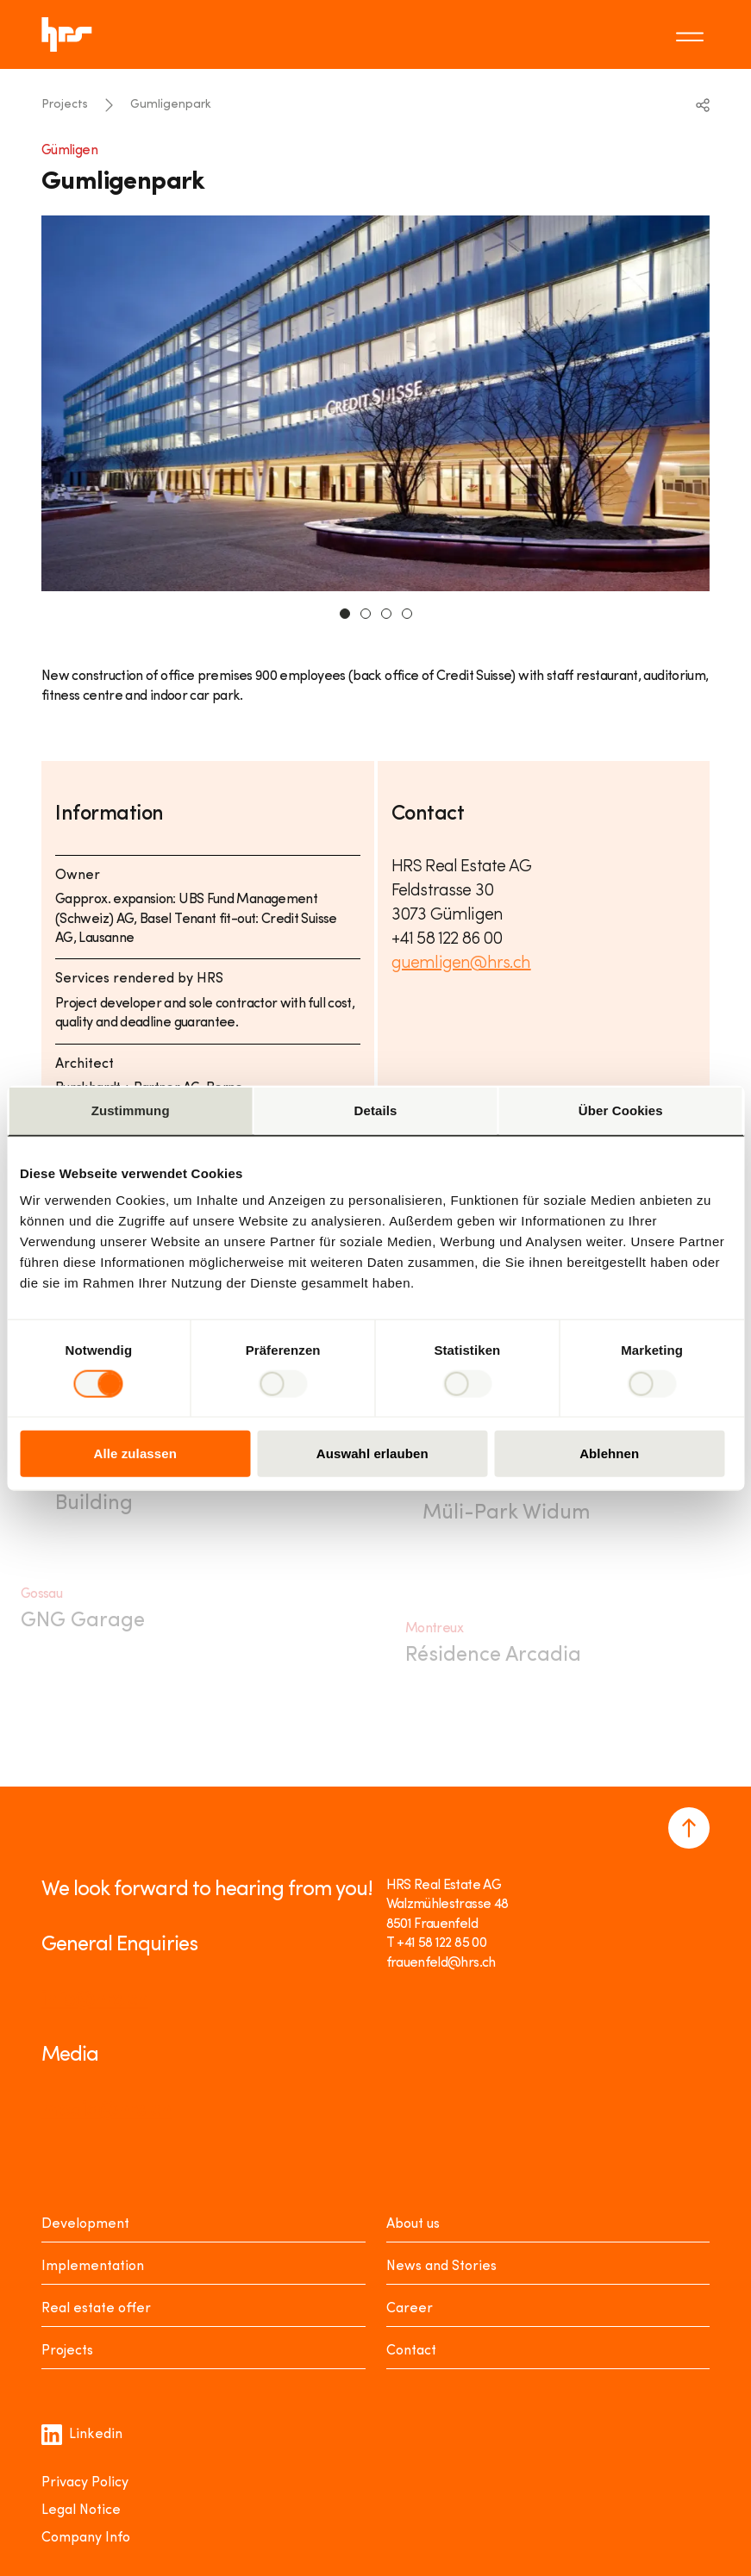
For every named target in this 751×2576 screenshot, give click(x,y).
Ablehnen (609, 1453)
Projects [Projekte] (67, 2351)
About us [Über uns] (413, 2224)
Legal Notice (81, 2510)
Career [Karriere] (409, 2309)
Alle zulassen (135, 1453)
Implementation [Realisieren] (92, 2266)
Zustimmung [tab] (130, 1109)
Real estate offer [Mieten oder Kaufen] (96, 2309)
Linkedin (81, 2434)
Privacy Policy (84, 2483)
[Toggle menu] (692, 34)
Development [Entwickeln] (85, 2224)
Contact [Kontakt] (411, 2351)
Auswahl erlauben (372, 1453)
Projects (64, 104)
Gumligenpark (170, 104)
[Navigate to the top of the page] (689, 1828)
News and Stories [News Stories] (441, 2266)
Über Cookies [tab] (621, 1109)
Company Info (85, 2538)
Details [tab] (375, 1109)
